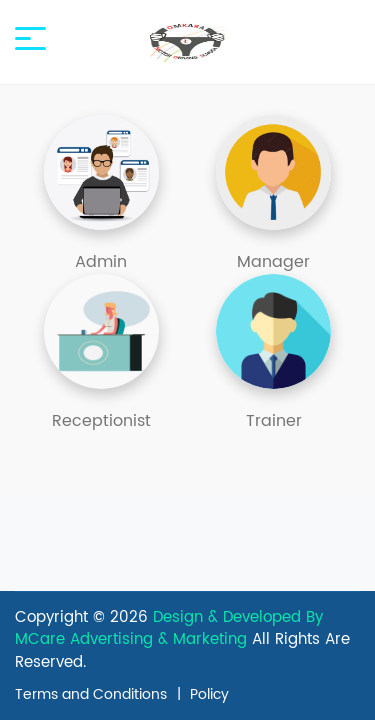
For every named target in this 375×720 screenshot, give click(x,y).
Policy (209, 694)
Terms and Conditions (91, 694)
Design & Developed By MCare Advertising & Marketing (169, 629)
